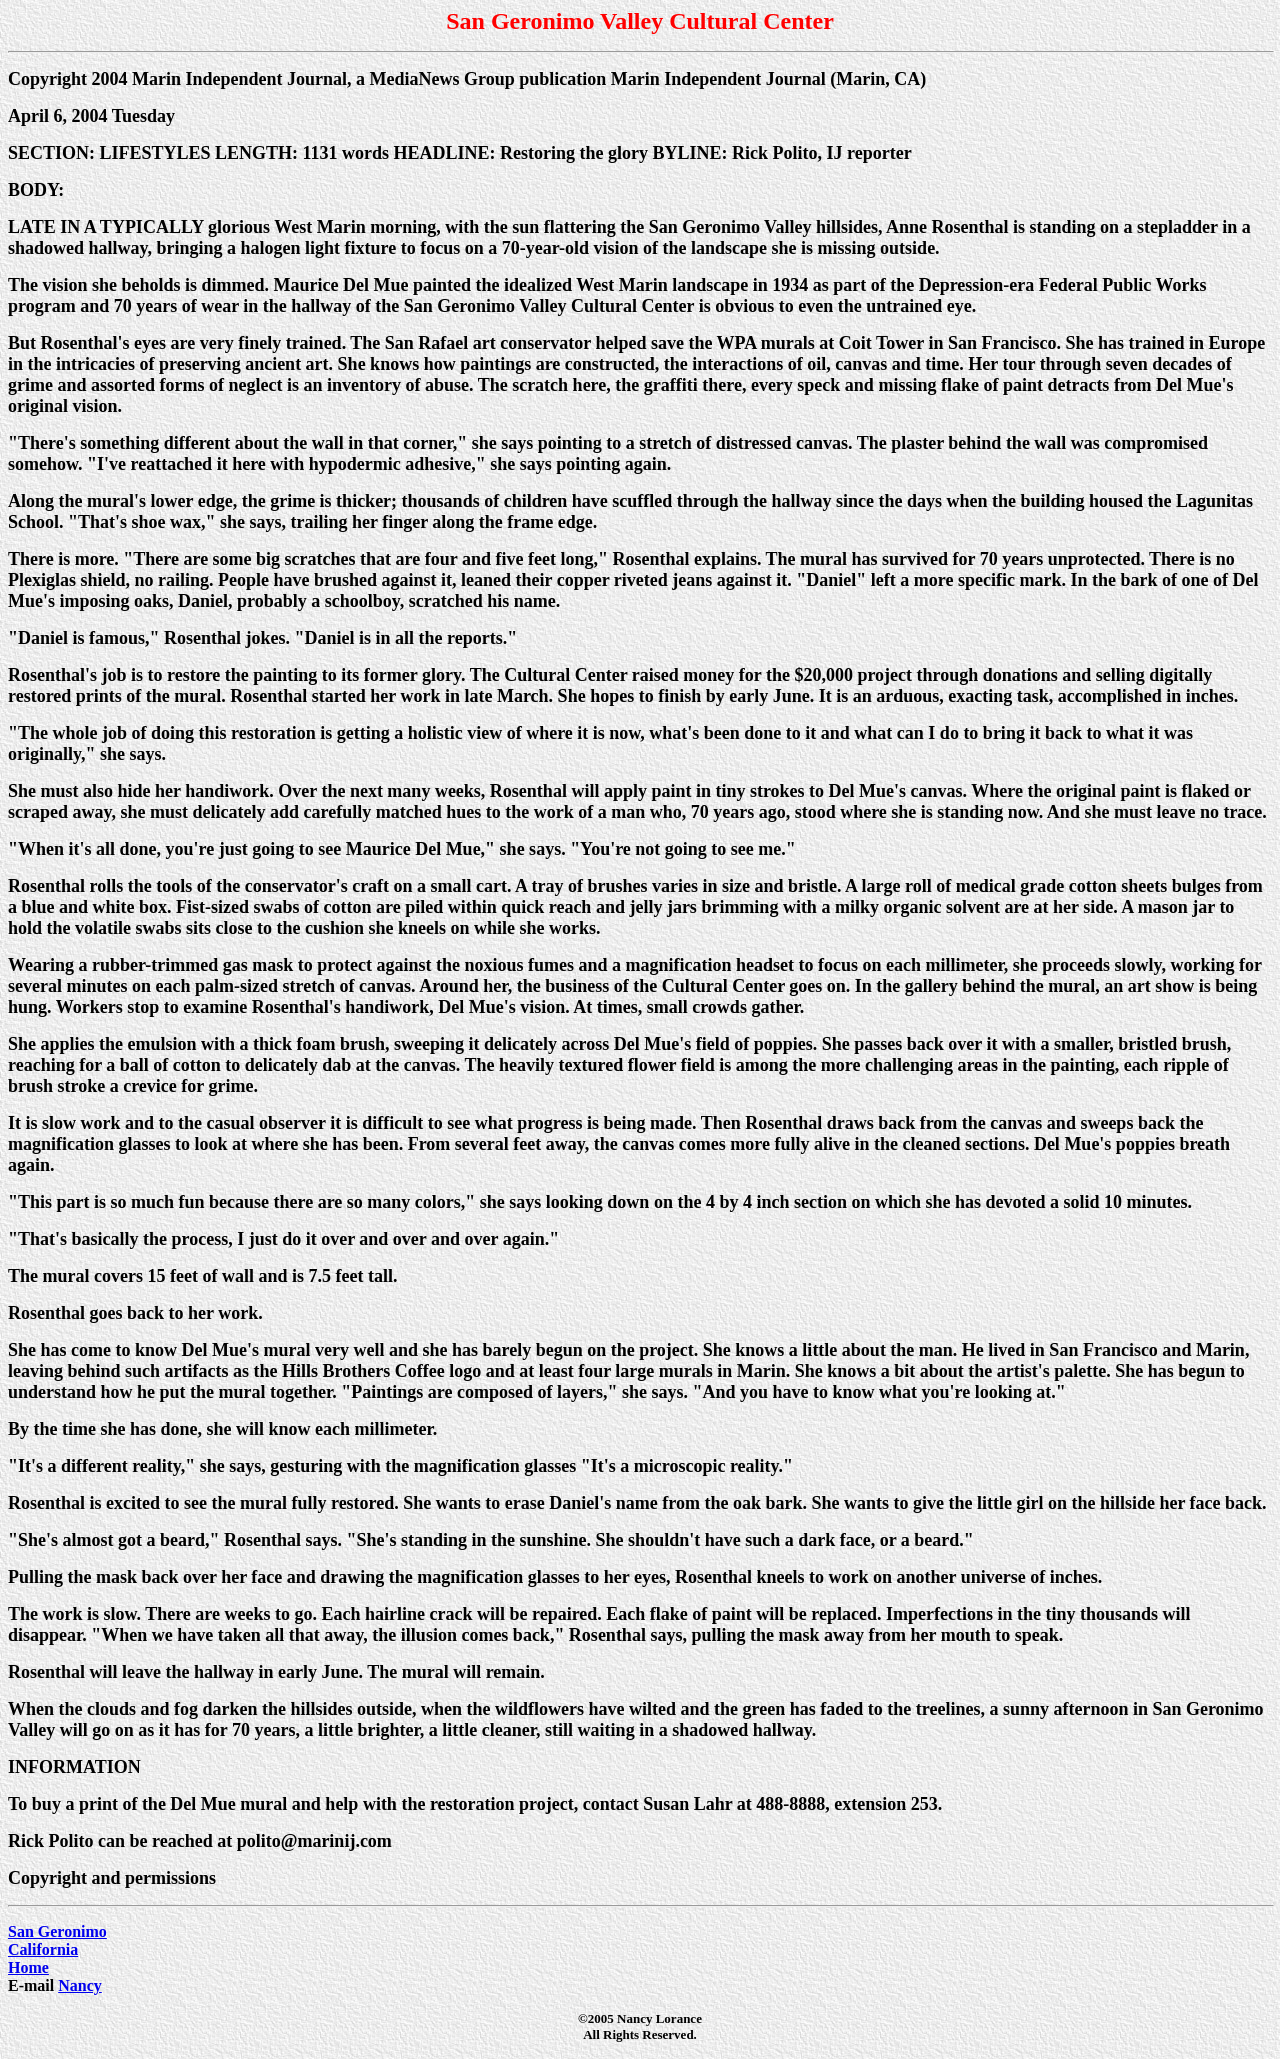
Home (28, 1967)
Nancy (80, 1985)
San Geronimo (57, 1931)
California (43, 1949)
